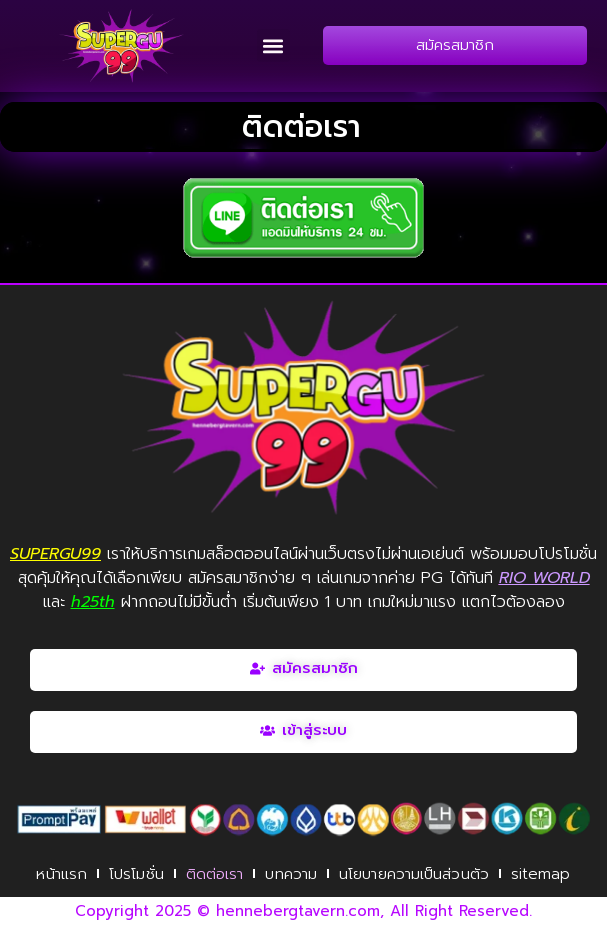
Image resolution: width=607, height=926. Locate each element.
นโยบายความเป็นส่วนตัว (414, 874)
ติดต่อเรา (215, 874)
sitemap (541, 874)
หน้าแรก (61, 874)
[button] (273, 45)
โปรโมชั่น (136, 874)
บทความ (291, 874)
